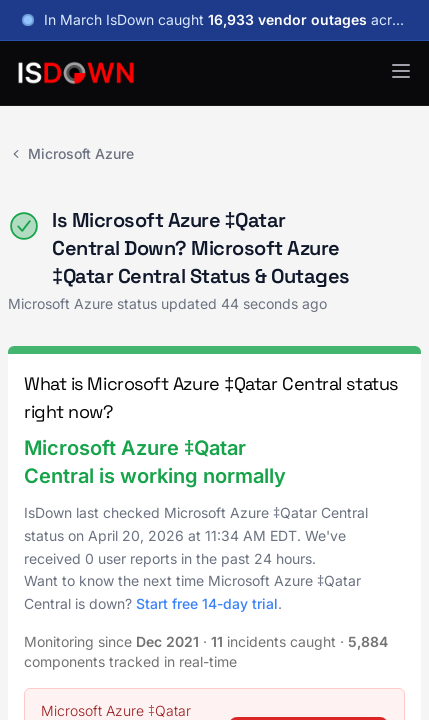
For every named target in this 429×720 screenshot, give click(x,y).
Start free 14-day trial (207, 603)
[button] (401, 71)
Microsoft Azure (71, 153)
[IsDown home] (76, 73)
